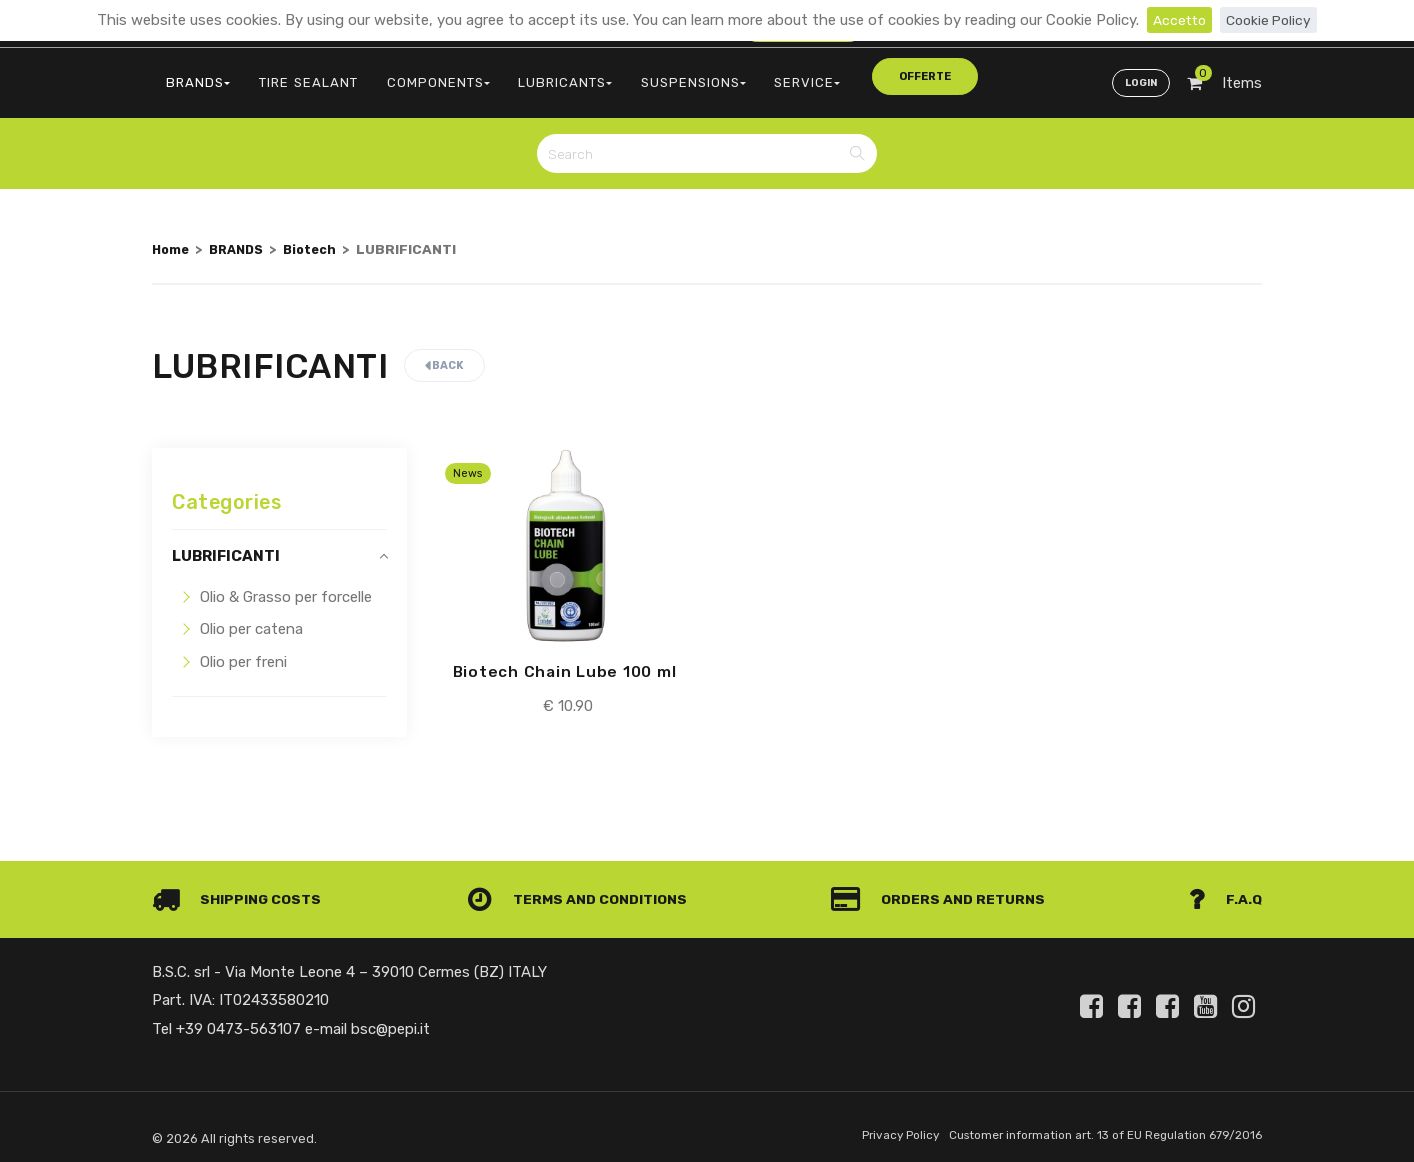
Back (444, 354)
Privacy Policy (873, 1125)
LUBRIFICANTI (226, 545)
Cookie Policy (1270, 20)
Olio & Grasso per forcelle (286, 586)
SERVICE (749, 75)
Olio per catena (251, 618)
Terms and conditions (581, 889)
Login (1139, 76)
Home (172, 238)
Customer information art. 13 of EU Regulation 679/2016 (1093, 1125)
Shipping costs (240, 889)
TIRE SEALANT (293, 75)
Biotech (320, 238)
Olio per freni (243, 651)
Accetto (1176, 20)
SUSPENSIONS (645, 75)
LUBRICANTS (527, 75)
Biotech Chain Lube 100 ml (564, 661)
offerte (844, 74)
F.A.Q (1224, 889)
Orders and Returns (943, 889)
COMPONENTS (411, 75)
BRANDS (193, 75)
